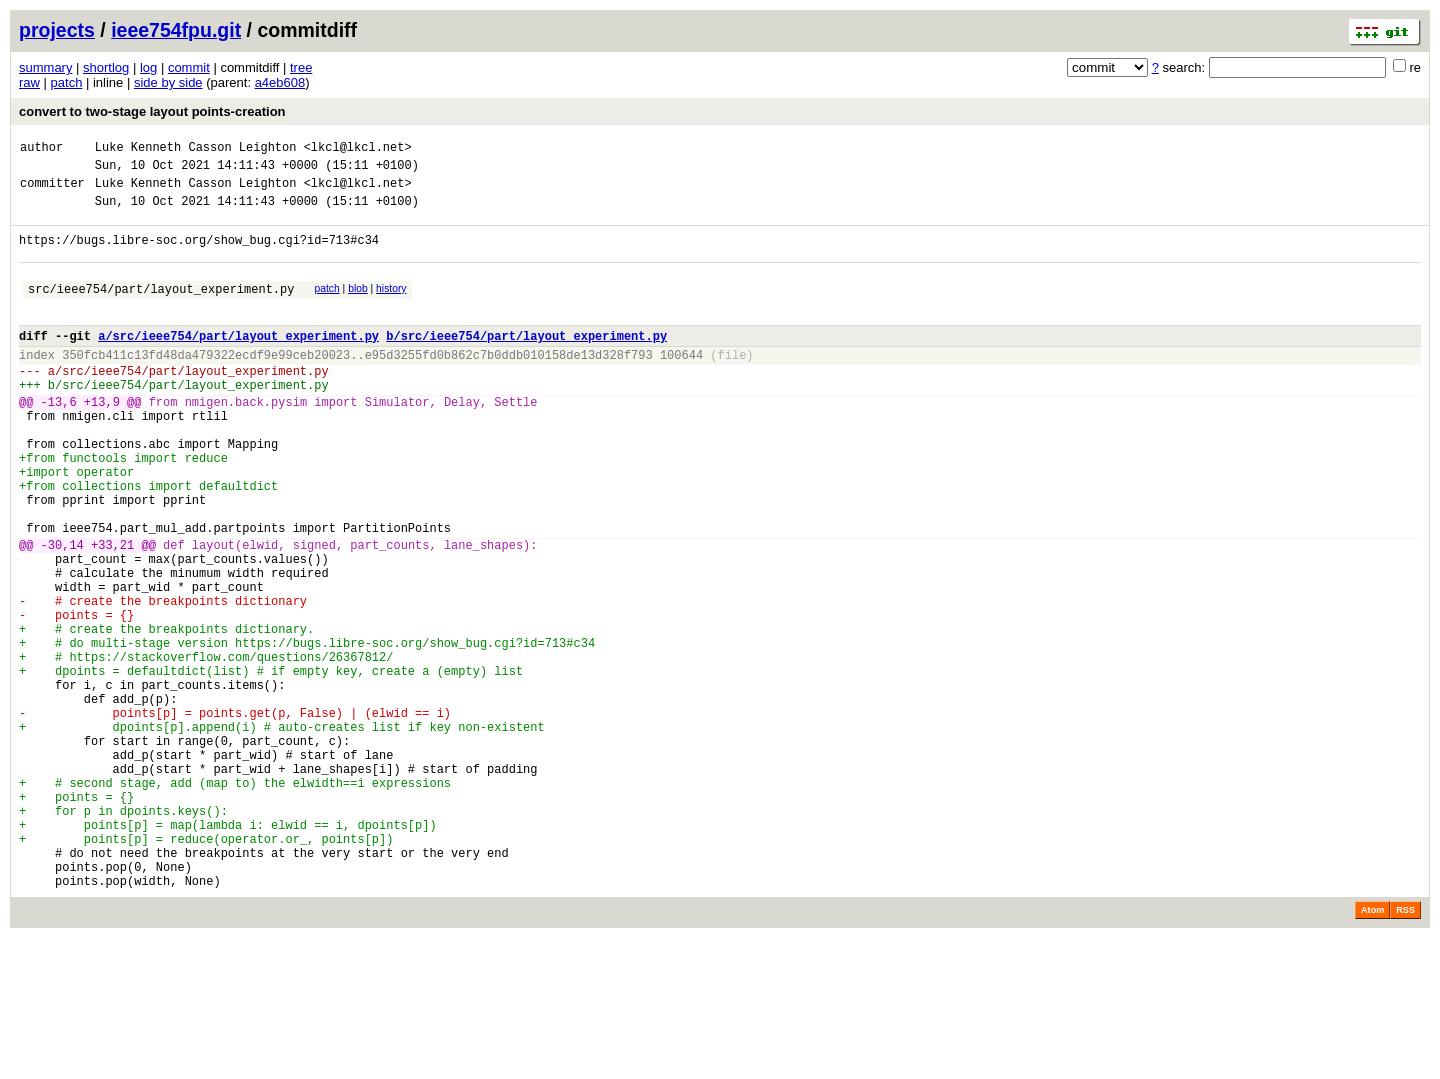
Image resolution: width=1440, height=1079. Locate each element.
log (148, 67)
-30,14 (62, 613)
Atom (1372, 1051)
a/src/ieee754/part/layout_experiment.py (238, 362)
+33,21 (112, 613)
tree (301, 67)
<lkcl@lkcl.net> (358, 149)
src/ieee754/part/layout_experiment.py (161, 309)
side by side (168, 82)
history (391, 306)
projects (57, 30)
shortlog (106, 67)
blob (358, 306)
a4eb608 (280, 82)
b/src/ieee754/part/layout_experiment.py (526, 362)
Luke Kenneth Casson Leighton (196, 149)
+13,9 (102, 440)
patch (67, 82)
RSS (1405, 1051)
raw (29, 82)
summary (45, 67)
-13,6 (59, 440)
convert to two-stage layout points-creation (152, 111)
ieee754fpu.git (176, 30)
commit (189, 67)
